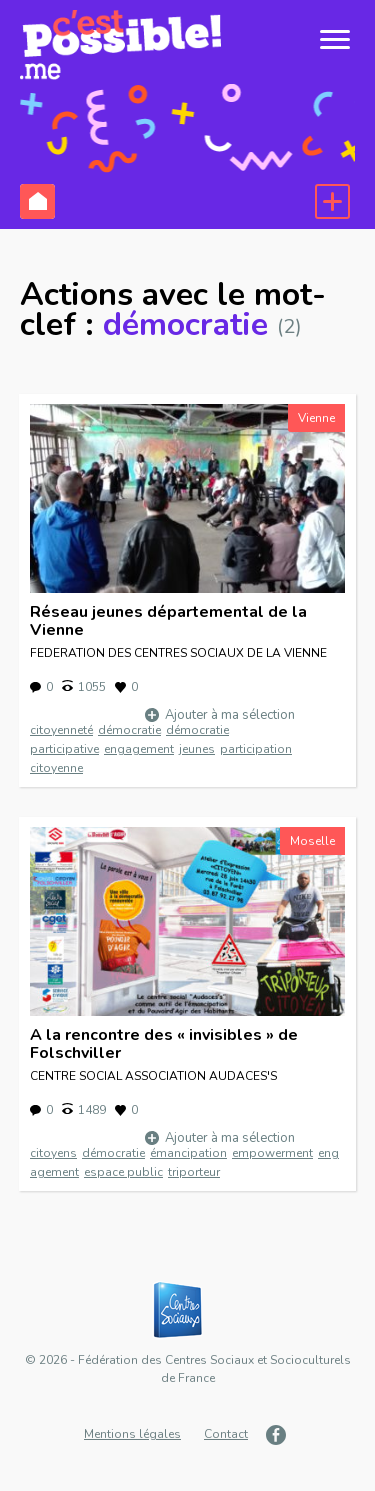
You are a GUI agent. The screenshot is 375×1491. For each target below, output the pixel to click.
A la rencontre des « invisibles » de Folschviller (164, 1044)
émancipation (188, 1153)
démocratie (129, 730)
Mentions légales (132, 1434)
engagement (139, 749)
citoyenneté (61, 730)
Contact (226, 1434)
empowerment (272, 1153)
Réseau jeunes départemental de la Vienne (168, 621)
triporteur (194, 1172)
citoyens (53, 1153)
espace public (123, 1172)
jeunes (197, 749)
